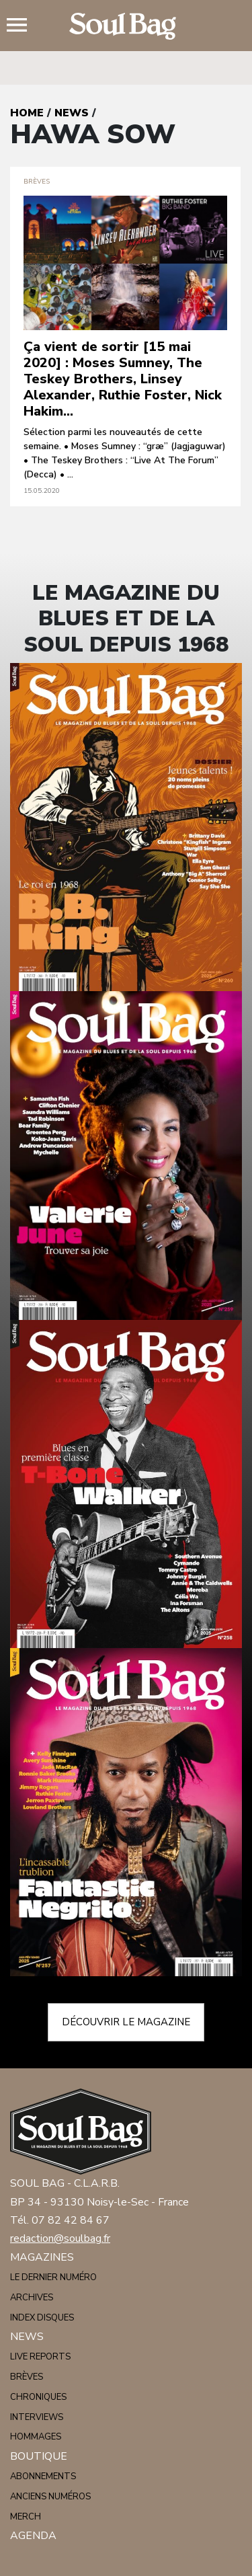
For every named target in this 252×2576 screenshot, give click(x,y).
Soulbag (126, 26)
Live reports (40, 2357)
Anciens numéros (50, 2497)
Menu (22, 26)
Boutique (38, 2456)
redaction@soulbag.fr (60, 2238)
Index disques (42, 2318)
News (71, 113)
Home (27, 113)
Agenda (33, 2535)
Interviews (36, 2417)
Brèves (26, 2377)
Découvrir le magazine (126, 2022)
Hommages (35, 2437)
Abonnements (43, 2476)
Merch (25, 2517)
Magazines (42, 2257)
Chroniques (38, 2397)
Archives (31, 2298)
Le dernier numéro (53, 2277)
